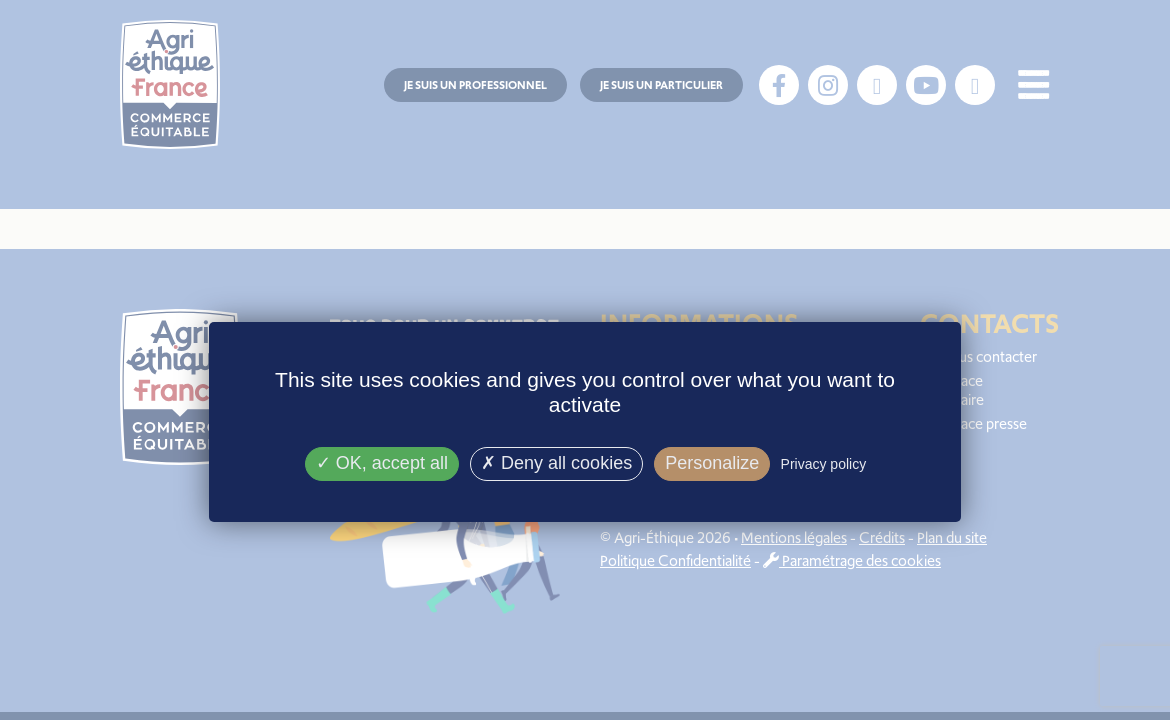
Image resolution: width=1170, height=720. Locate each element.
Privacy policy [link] (824, 464)
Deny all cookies (556, 463)
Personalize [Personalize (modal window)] (712, 463)
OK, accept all (382, 463)
